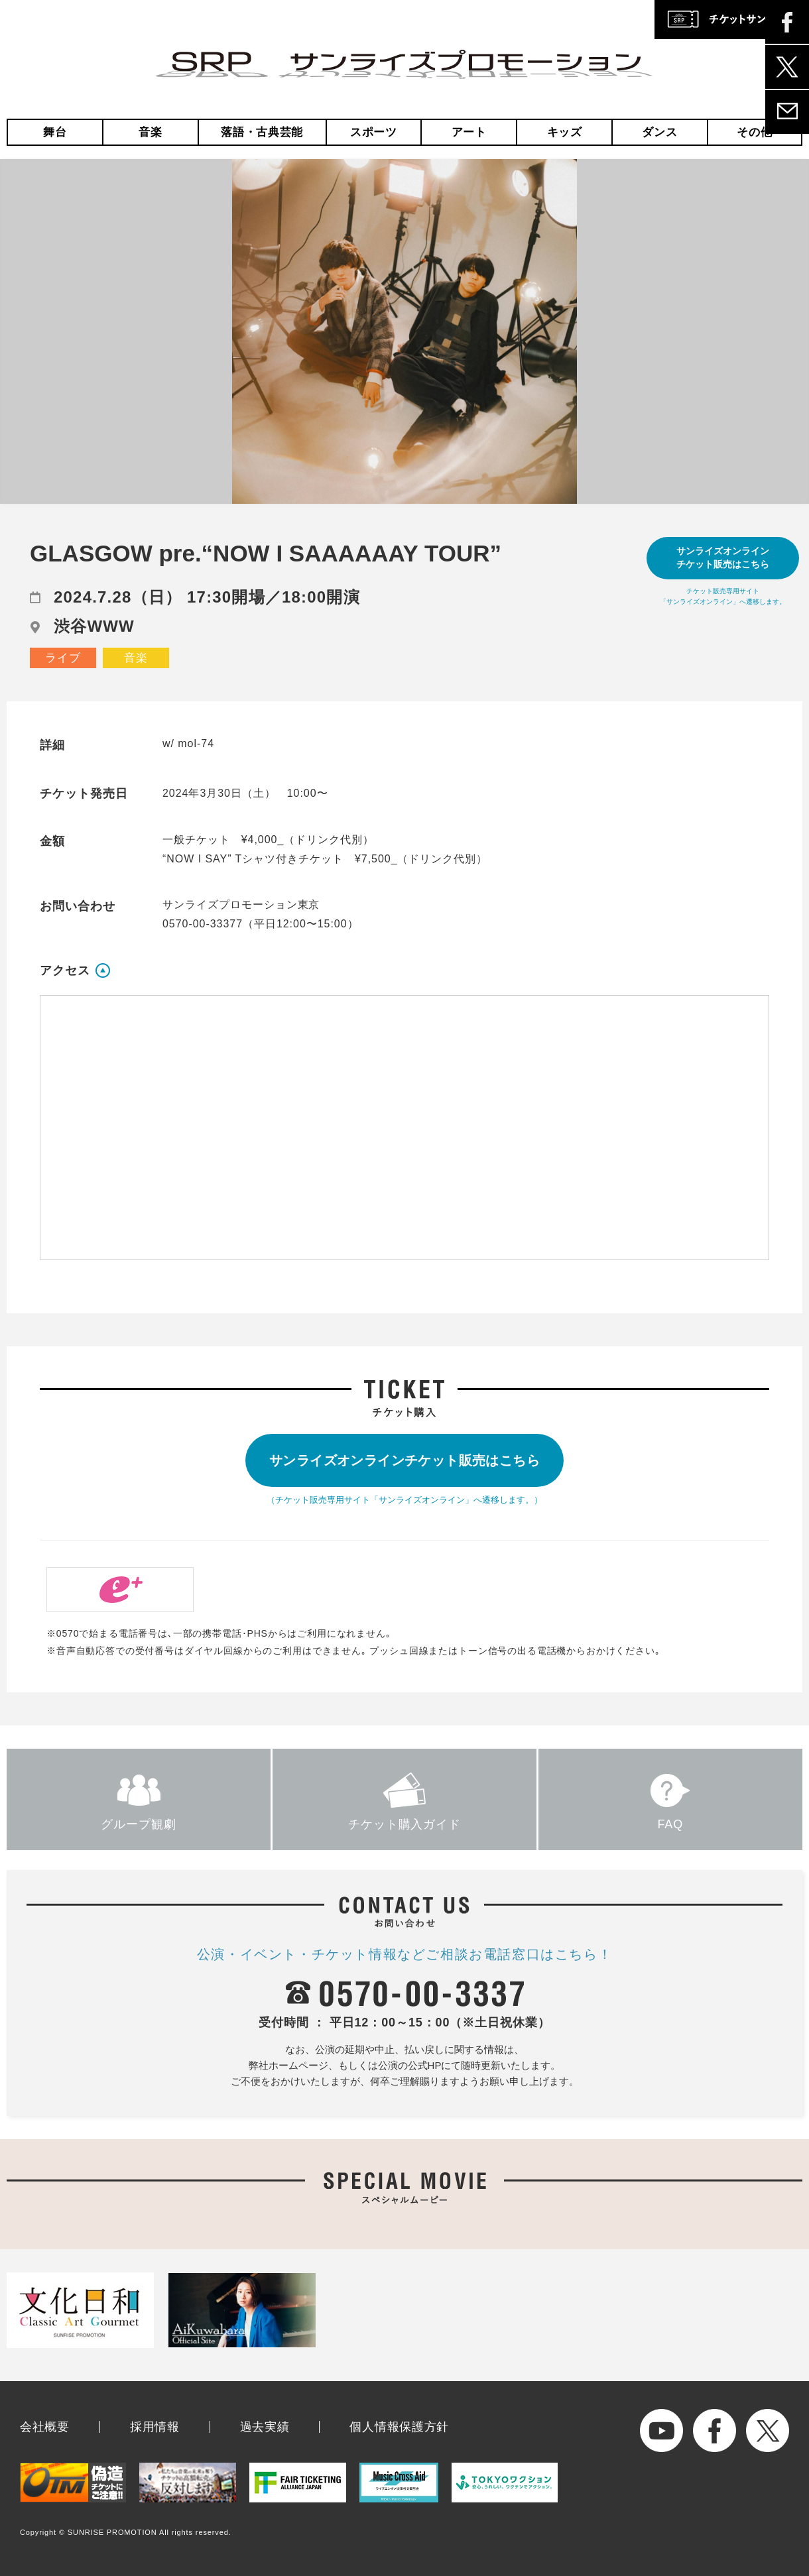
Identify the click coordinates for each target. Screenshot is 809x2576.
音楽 (150, 132)
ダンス (659, 132)
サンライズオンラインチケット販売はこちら (722, 557)
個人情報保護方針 (399, 2426)
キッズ (564, 132)
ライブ (63, 658)
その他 (754, 132)
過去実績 (265, 2426)
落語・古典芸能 (262, 132)
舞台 (54, 132)
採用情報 (155, 2426)
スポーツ (373, 132)
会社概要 (45, 2426)
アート (469, 132)
